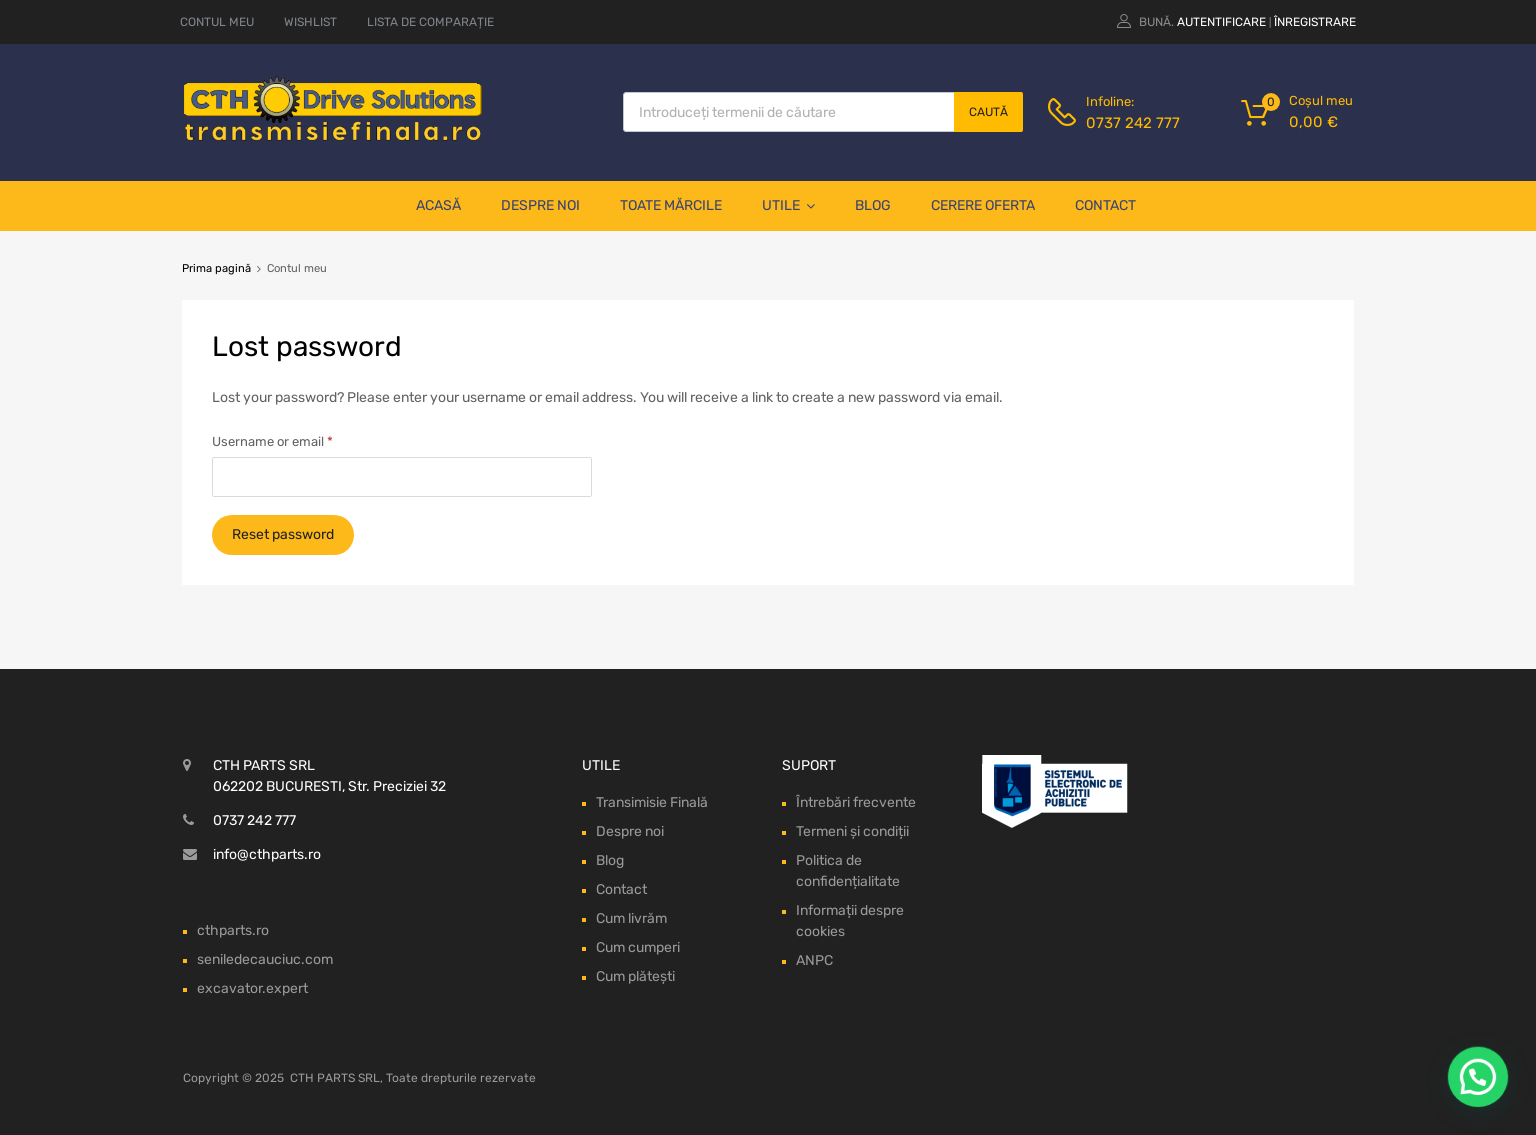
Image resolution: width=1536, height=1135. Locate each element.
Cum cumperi (638, 947)
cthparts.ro (233, 930)
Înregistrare (1315, 22)
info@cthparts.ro (267, 854)
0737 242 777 (1133, 123)
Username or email (272, 441)
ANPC (814, 960)
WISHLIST (310, 22)
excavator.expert (252, 988)
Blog (873, 205)
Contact (1105, 205)
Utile (788, 206)
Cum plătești (635, 976)
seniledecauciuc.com (265, 959)
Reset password (283, 534)
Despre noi (540, 205)
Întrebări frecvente (856, 802)
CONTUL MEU (217, 22)
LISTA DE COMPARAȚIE (430, 22)
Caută (988, 112)
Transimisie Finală (652, 802)
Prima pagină (216, 268)
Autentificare (1221, 22)
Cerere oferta (983, 205)
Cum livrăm (631, 918)
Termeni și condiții (852, 831)
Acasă (438, 205)
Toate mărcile (671, 205)
